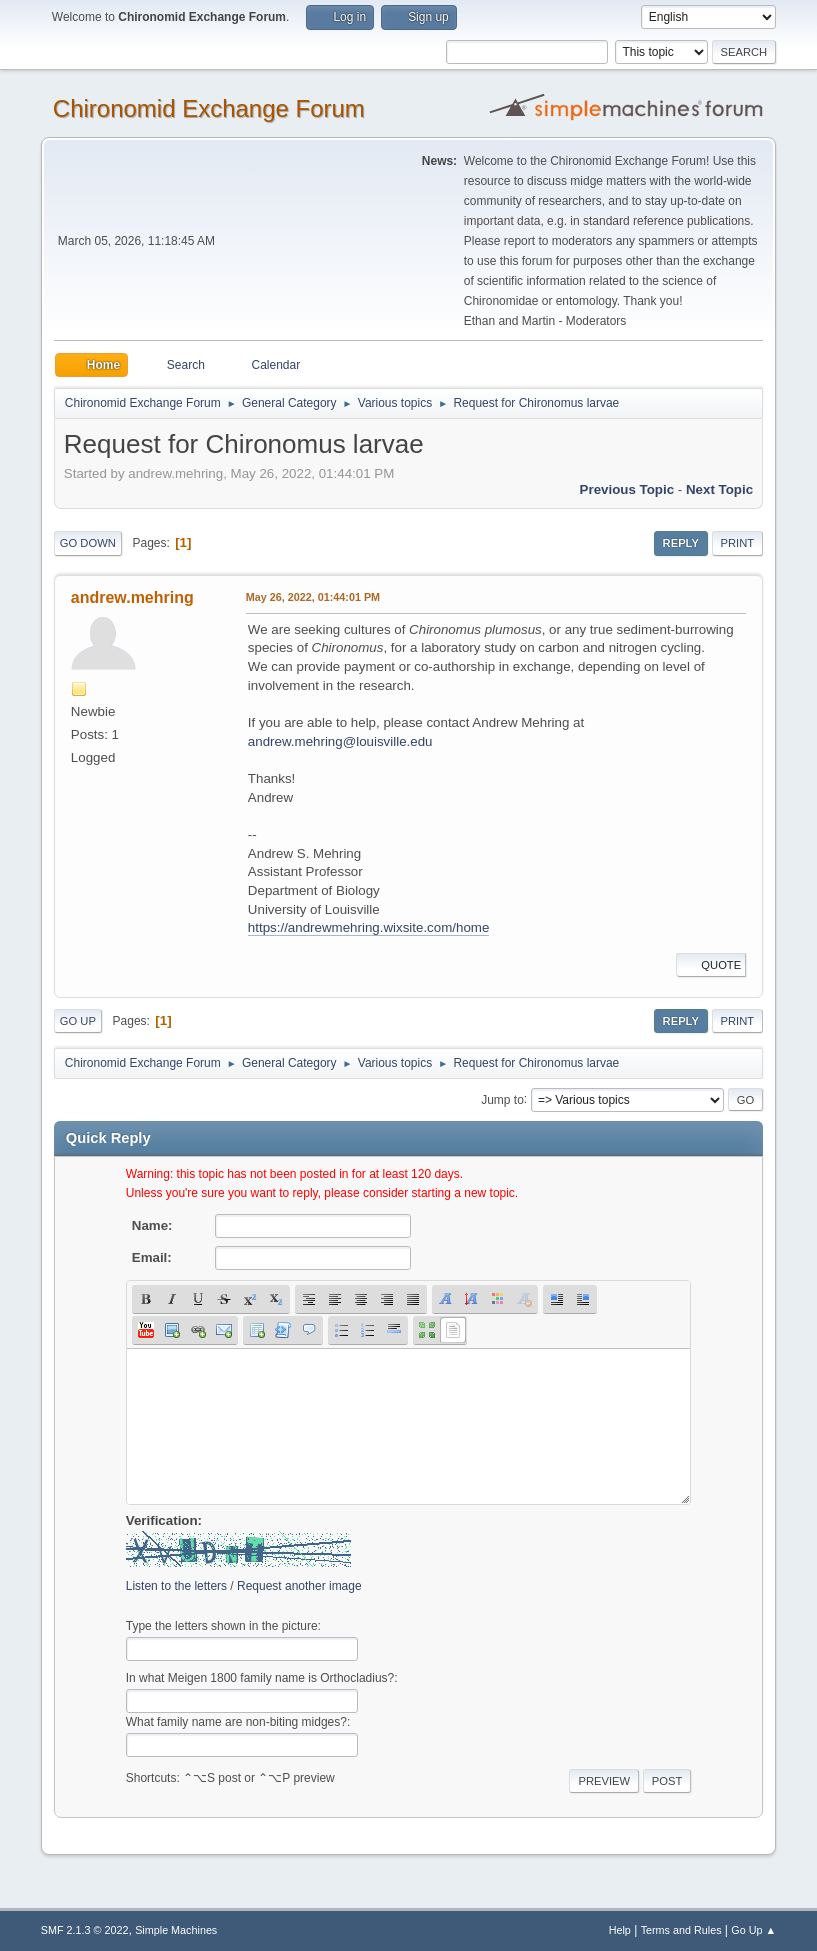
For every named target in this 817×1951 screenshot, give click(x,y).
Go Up (78, 1021)
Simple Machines (176, 1930)
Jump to (502, 1099)
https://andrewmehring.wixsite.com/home (369, 927)
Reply (681, 543)
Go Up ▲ (753, 1930)
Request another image (299, 1586)
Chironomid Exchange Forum (209, 108)
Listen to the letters (176, 1586)
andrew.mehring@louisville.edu (340, 741)
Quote (711, 965)
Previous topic (627, 489)
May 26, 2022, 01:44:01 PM (313, 597)
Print (738, 543)
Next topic (719, 489)
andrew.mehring (132, 597)
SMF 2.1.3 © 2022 (85, 1930)
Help (620, 1930)
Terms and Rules (681, 1930)
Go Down (88, 543)
